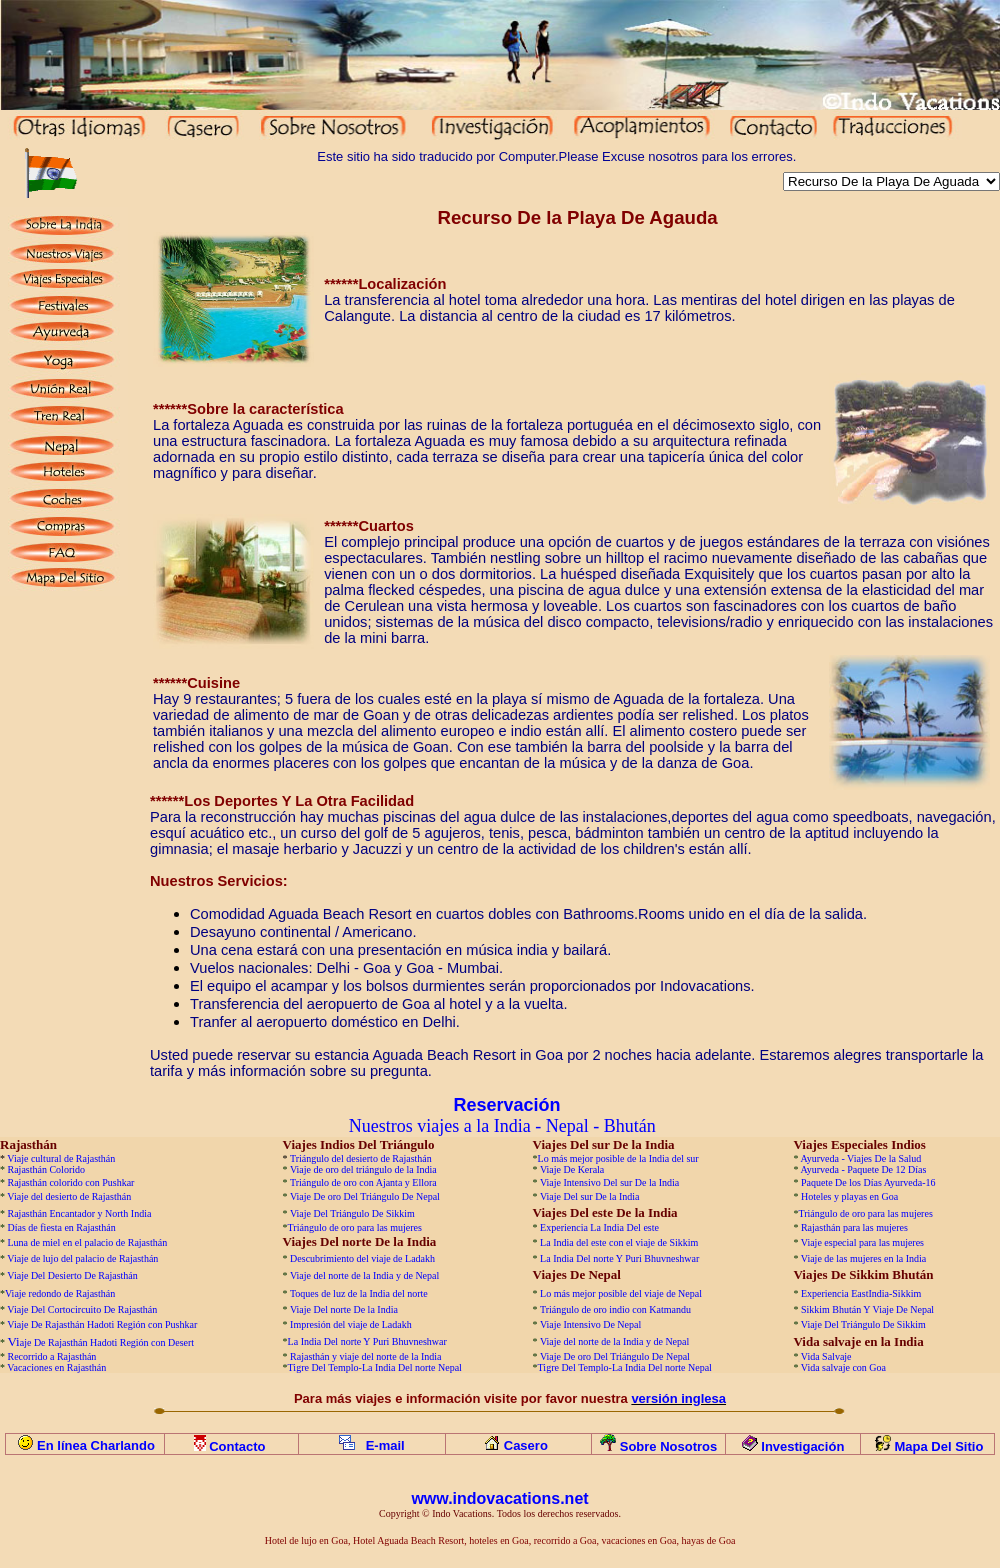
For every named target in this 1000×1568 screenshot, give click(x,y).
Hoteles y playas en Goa (849, 1196)
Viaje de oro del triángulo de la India (363, 1169)
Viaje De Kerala (572, 1169)
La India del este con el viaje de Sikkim (619, 1242)
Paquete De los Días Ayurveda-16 (868, 1182)
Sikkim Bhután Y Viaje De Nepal (867, 1309)
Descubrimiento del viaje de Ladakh (362, 1258)
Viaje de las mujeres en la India (863, 1258)
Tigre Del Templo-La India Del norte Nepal (375, 1367)
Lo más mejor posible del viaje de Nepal (621, 1293)
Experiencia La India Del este (599, 1227)
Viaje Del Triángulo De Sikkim (352, 1213)
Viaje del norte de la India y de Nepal (364, 1275)
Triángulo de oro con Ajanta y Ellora (363, 1182)
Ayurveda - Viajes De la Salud (860, 1158)
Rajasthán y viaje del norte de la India (365, 1356)
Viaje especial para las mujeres (862, 1242)
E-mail (385, 1445)
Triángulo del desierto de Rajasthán (361, 1158)
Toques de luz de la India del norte (359, 1293)
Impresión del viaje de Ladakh (351, 1324)
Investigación (802, 1446)
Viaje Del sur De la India (590, 1196)
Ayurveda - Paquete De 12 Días (863, 1169)
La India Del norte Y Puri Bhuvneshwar (619, 1258)
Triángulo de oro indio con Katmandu (615, 1309)
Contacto (239, 1446)
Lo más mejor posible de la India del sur (618, 1158)
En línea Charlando (96, 1445)
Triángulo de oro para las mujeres (865, 1213)
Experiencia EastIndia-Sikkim (861, 1293)
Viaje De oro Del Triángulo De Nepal (365, 1196)
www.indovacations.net (499, 1498)
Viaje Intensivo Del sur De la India (609, 1182)
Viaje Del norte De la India (345, 1309)
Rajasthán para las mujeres (854, 1227)
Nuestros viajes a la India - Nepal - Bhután (502, 1126)
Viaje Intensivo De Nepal (590, 1324)
